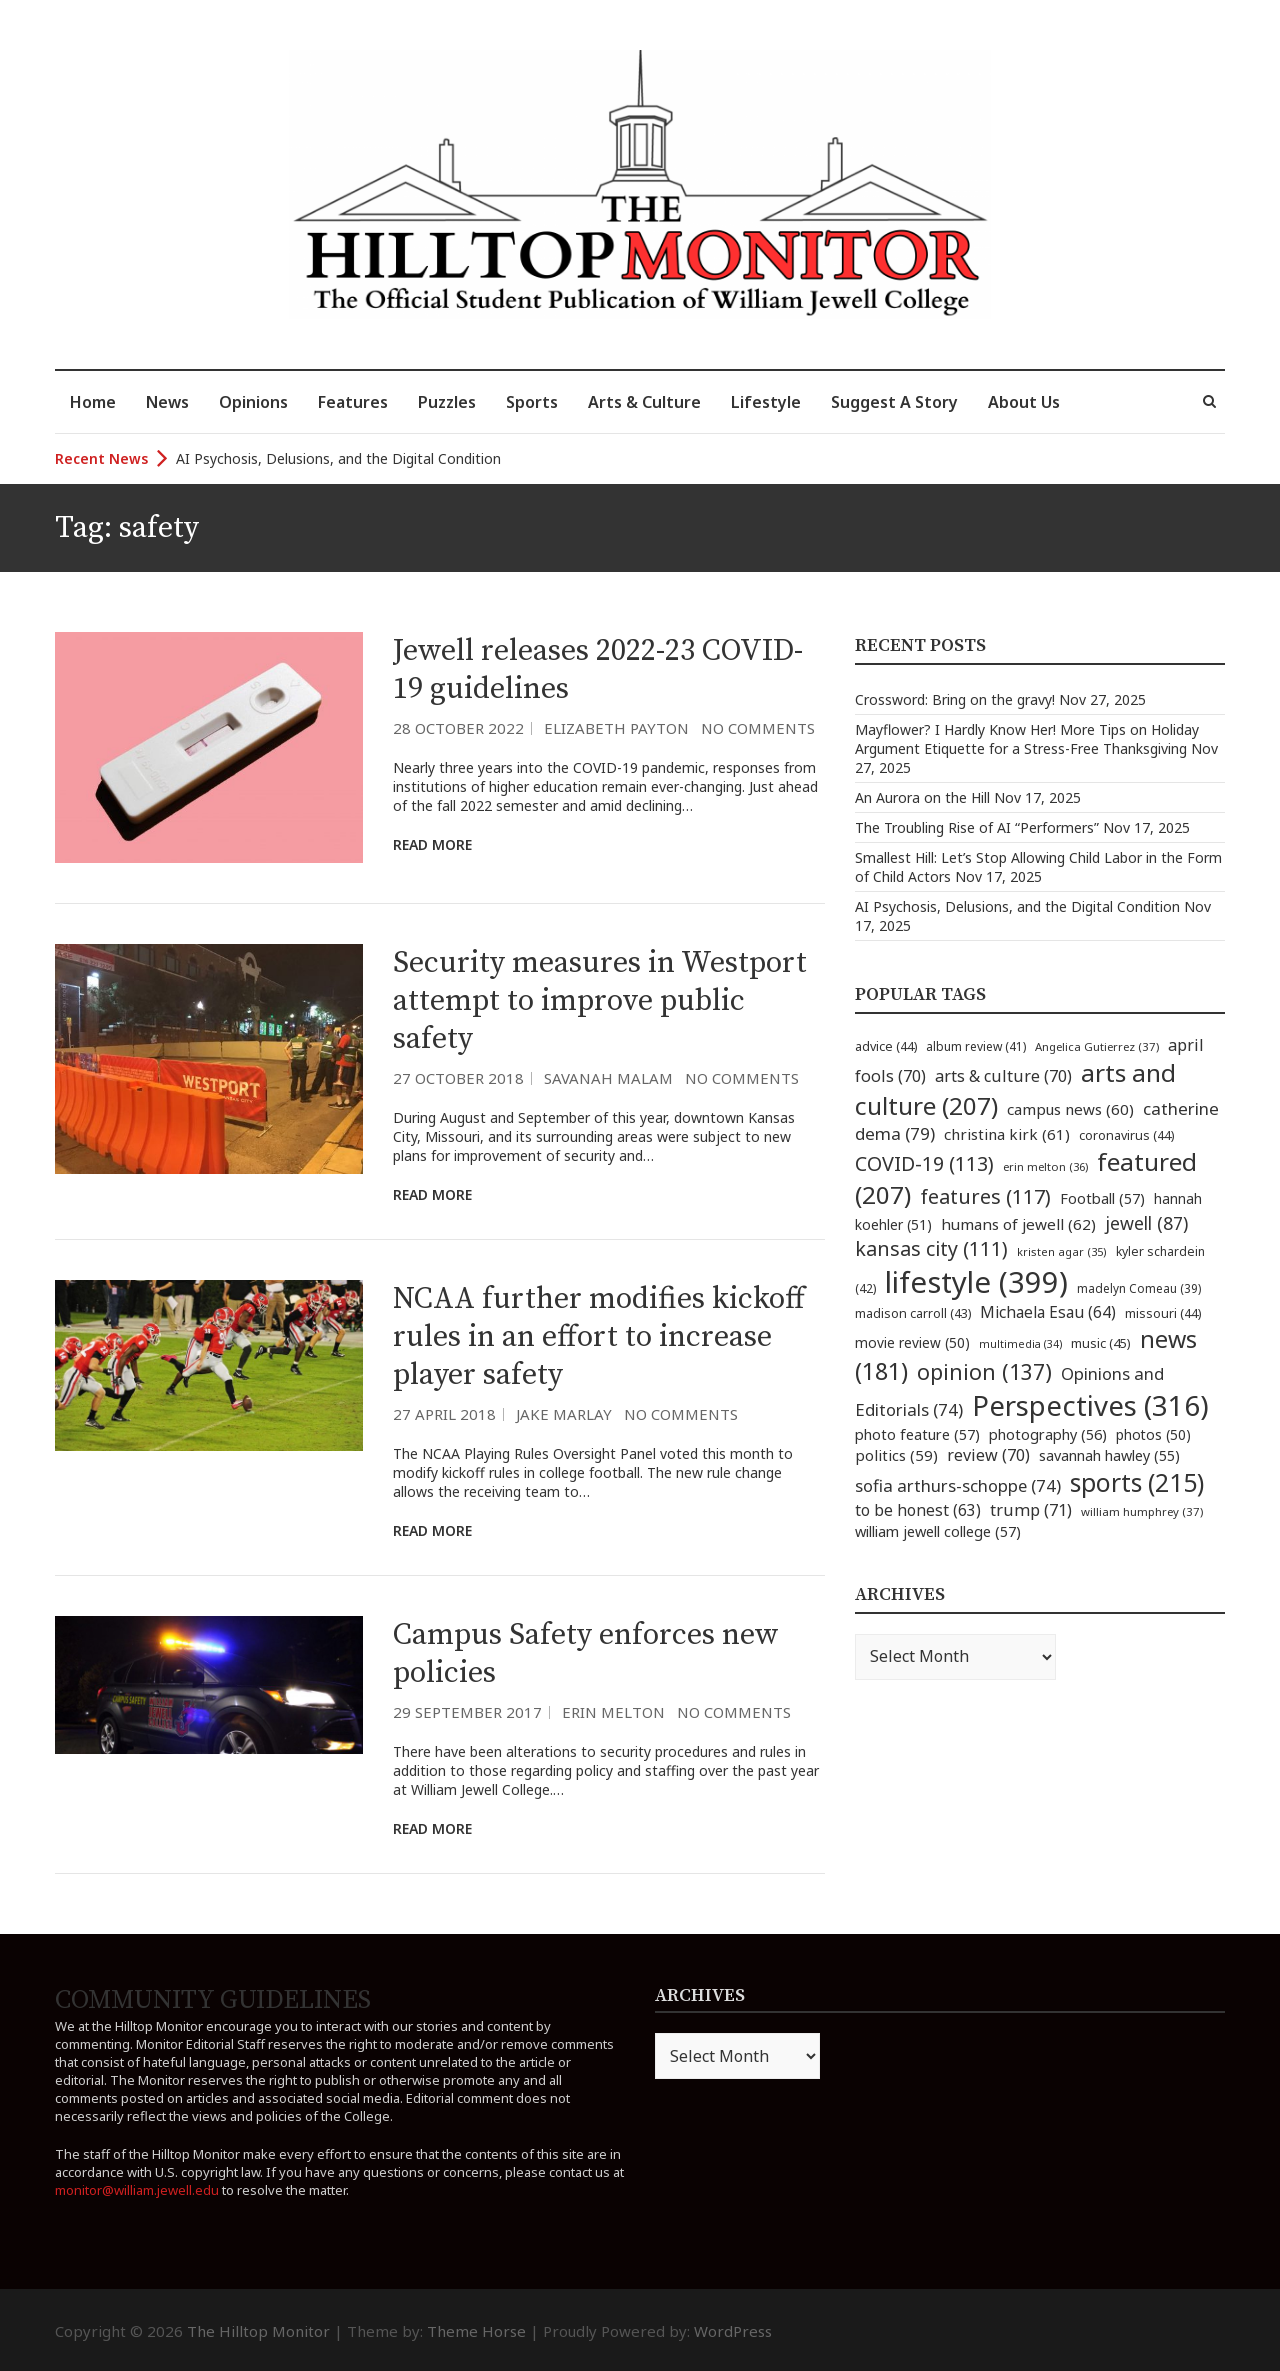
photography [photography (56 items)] (1048, 1434)
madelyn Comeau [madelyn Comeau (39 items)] (1139, 1288)
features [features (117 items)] (985, 1196)
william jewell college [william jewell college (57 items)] (938, 1531)
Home (93, 402)
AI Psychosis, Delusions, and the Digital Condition (338, 458)
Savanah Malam (608, 1078)
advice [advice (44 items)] (886, 1046)
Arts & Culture (644, 402)
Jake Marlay (564, 1414)
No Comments (758, 728)
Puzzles (447, 402)
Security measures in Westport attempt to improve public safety (600, 1001)
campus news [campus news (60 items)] (1070, 1109)
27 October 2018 (458, 1078)
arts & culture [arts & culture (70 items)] (1003, 1076)
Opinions (253, 402)
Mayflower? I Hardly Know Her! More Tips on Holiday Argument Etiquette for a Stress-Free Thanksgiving (1027, 739)
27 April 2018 (444, 1414)
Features (353, 402)
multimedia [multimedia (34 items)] (1020, 1344)
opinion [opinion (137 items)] (984, 1371)
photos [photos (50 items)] (1153, 1434)
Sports (532, 402)
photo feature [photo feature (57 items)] (917, 1434)
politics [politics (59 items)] (896, 1455)
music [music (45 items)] (1101, 1343)
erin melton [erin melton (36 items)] (1045, 1166)
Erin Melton (613, 1712)
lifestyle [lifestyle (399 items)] (976, 1282)
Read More (432, 844)
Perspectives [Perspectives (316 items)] (1090, 1405)
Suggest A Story (894, 402)
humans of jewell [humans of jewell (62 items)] (1018, 1224)
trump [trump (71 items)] (1031, 1510)
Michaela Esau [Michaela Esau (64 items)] (1048, 1312)
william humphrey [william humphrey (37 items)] (1142, 1511)
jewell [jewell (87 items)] (1146, 1223)
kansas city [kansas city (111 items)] (931, 1248)
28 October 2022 (458, 728)
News (167, 402)
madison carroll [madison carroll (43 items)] (913, 1313)
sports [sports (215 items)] (1137, 1482)
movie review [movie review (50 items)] (912, 1342)
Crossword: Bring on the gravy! (955, 699)
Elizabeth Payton (616, 728)
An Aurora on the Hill (922, 797)
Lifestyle (766, 402)
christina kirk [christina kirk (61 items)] (1007, 1134)
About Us (1024, 402)
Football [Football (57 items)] (1102, 1198)
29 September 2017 (467, 1712)
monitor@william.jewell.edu (137, 2190)
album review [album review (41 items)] (976, 1046)
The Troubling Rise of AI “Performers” (977, 827)
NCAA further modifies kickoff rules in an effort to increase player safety (599, 1337)
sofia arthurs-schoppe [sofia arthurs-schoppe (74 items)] (958, 1485)
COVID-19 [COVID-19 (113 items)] (924, 1163)
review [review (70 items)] (988, 1455)
